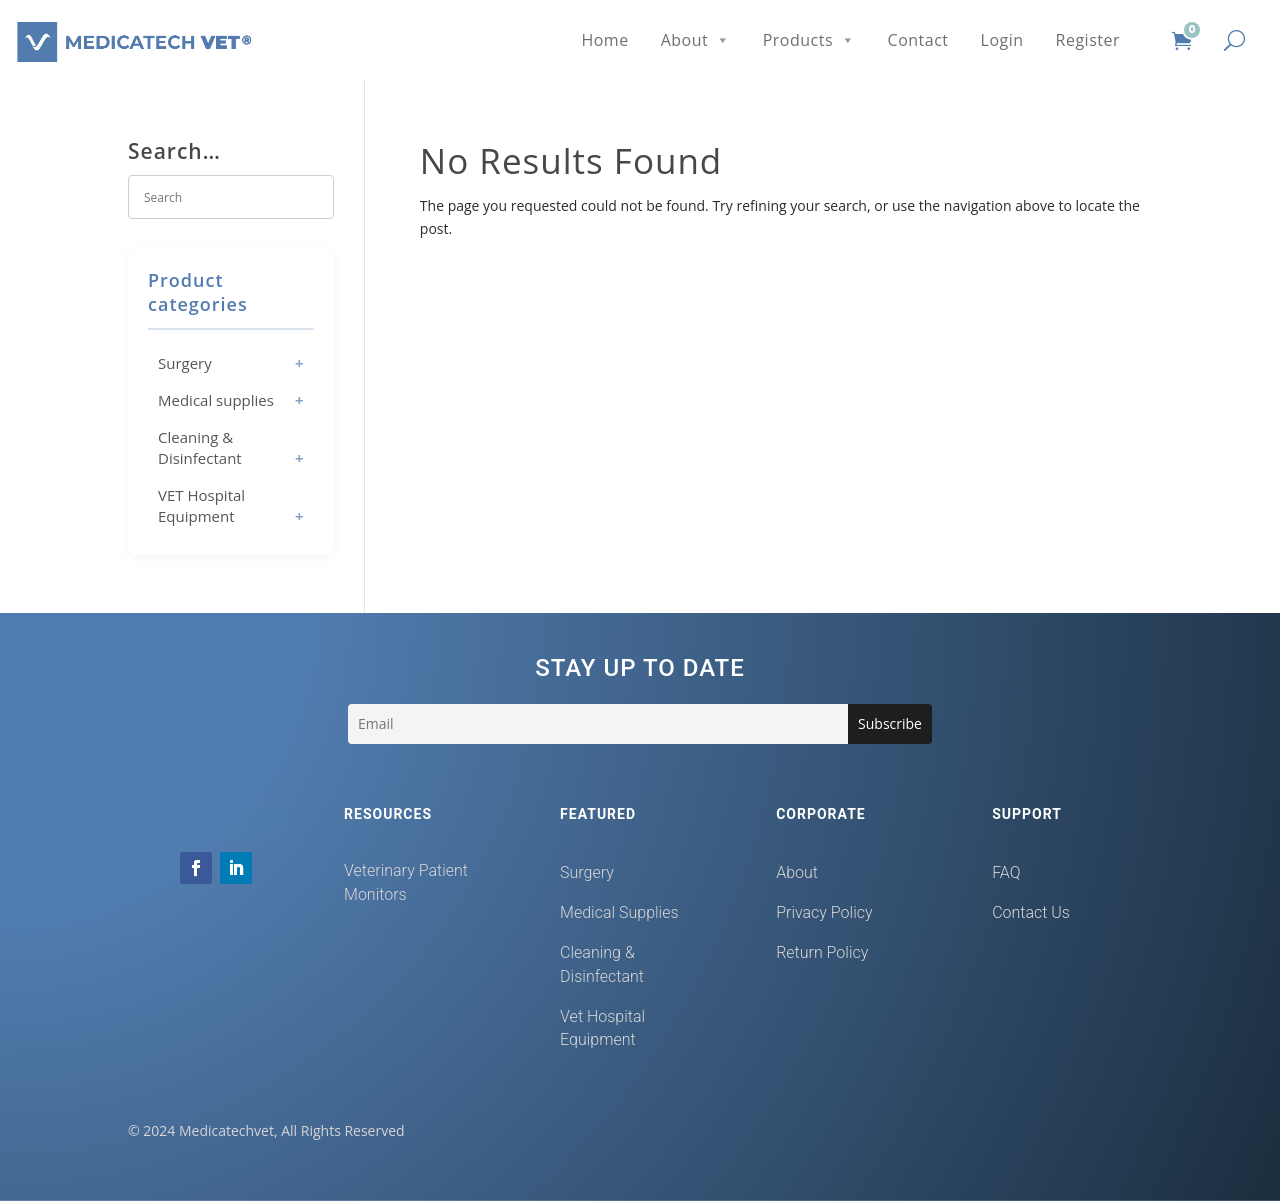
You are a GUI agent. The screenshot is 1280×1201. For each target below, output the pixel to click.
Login (1002, 40)
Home (604, 40)
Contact (918, 40)
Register (1088, 40)
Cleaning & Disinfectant (200, 447)
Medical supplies (216, 400)
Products (809, 40)
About (696, 40)
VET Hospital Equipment (201, 505)
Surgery (185, 363)
